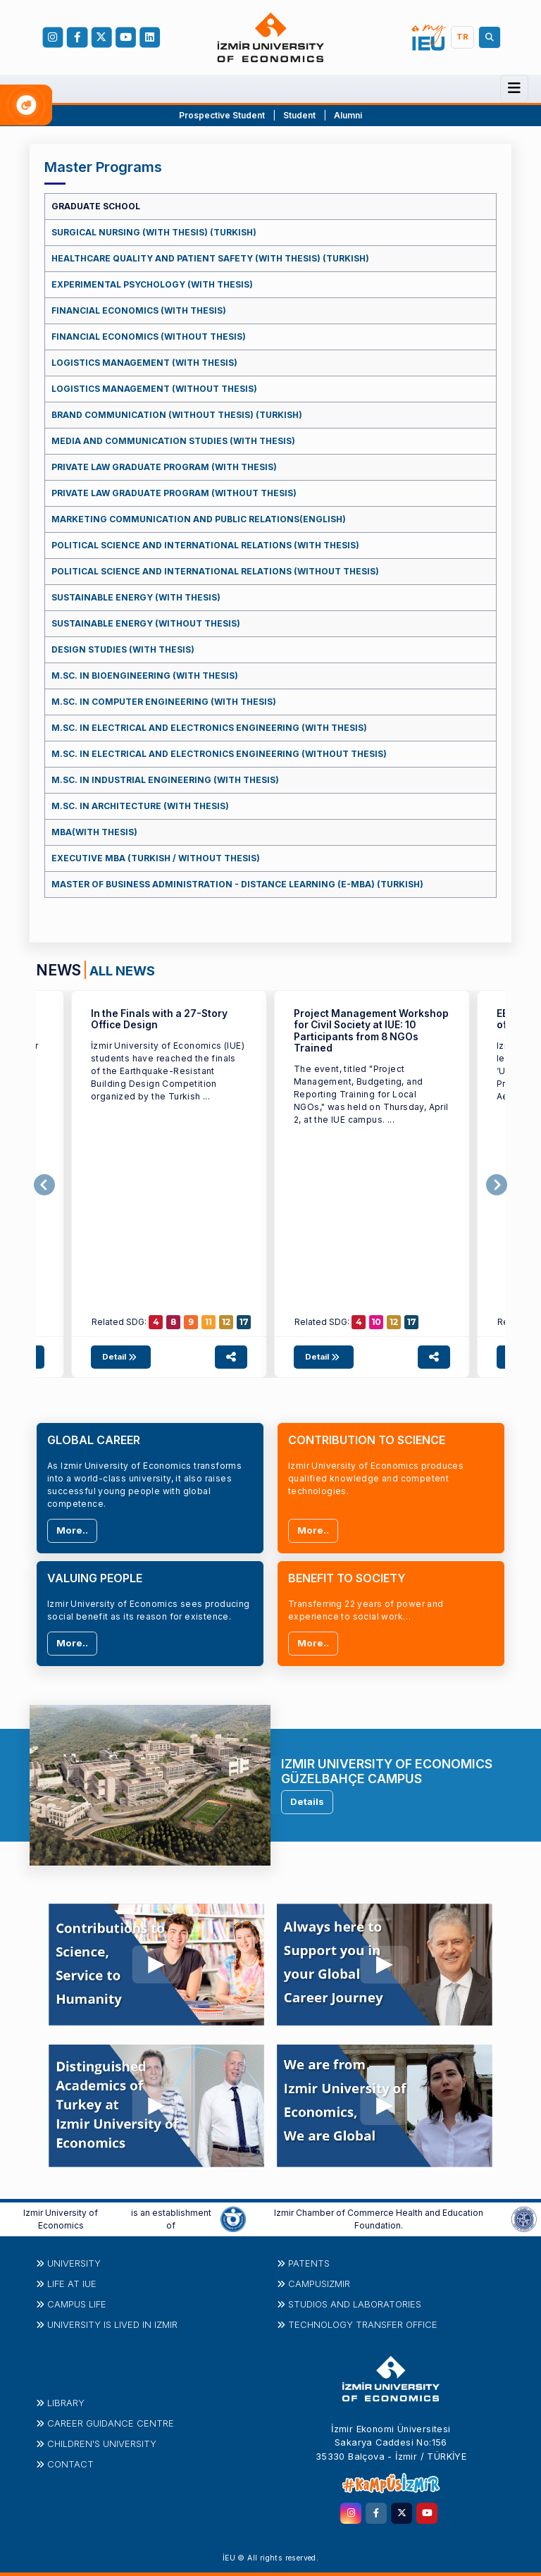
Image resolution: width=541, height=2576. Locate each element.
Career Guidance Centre (110, 2423)
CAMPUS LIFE (76, 2304)
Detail (120, 1357)
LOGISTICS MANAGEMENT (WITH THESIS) (144, 362)
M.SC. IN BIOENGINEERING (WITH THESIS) (144, 675)
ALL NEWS (122, 970)
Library (66, 2402)
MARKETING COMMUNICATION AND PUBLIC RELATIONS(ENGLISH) (198, 519)
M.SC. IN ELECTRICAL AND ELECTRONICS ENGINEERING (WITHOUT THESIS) (219, 753)
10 (376, 1322)
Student (300, 115)
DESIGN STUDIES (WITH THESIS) (122, 649)
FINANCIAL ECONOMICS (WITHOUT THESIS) (148, 336)
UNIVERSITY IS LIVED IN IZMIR (112, 2324)
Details (307, 1801)
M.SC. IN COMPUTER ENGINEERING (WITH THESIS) (163, 701)
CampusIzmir (319, 2283)
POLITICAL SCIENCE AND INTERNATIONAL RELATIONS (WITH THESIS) (205, 545)
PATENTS (309, 2263)
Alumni (348, 115)
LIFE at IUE (72, 2283)
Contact (70, 2464)
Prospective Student (222, 115)
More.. (72, 1530)
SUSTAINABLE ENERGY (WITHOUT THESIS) (145, 623)
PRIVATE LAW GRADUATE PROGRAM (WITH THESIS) (164, 467)
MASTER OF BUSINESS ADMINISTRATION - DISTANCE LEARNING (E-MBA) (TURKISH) (237, 884)
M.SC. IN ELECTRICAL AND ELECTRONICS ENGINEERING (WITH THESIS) (209, 727)
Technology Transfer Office (362, 2324)
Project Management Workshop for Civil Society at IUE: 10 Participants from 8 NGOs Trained (371, 1031)
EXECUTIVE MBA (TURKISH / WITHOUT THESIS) (155, 858)
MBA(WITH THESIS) (94, 832)
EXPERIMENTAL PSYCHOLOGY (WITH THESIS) (152, 284)
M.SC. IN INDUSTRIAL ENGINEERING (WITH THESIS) (165, 780)
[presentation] (44, 1185)
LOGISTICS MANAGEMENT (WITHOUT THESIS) (154, 388)
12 (226, 1322)
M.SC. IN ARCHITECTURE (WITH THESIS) (140, 806)
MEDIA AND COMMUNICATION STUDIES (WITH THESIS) (173, 441)
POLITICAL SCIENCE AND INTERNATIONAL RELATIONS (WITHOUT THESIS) (215, 571)
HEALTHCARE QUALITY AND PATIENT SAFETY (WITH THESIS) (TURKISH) (210, 258)
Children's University (101, 2443)
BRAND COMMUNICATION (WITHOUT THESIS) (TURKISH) (176, 414)
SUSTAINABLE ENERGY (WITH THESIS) (135, 597)
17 (244, 1322)
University (74, 2263)
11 (209, 1322)
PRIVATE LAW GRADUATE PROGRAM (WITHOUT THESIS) (174, 493)
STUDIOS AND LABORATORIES (354, 2304)
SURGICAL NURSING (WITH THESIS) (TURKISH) (153, 232)
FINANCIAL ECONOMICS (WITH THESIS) (138, 310)
